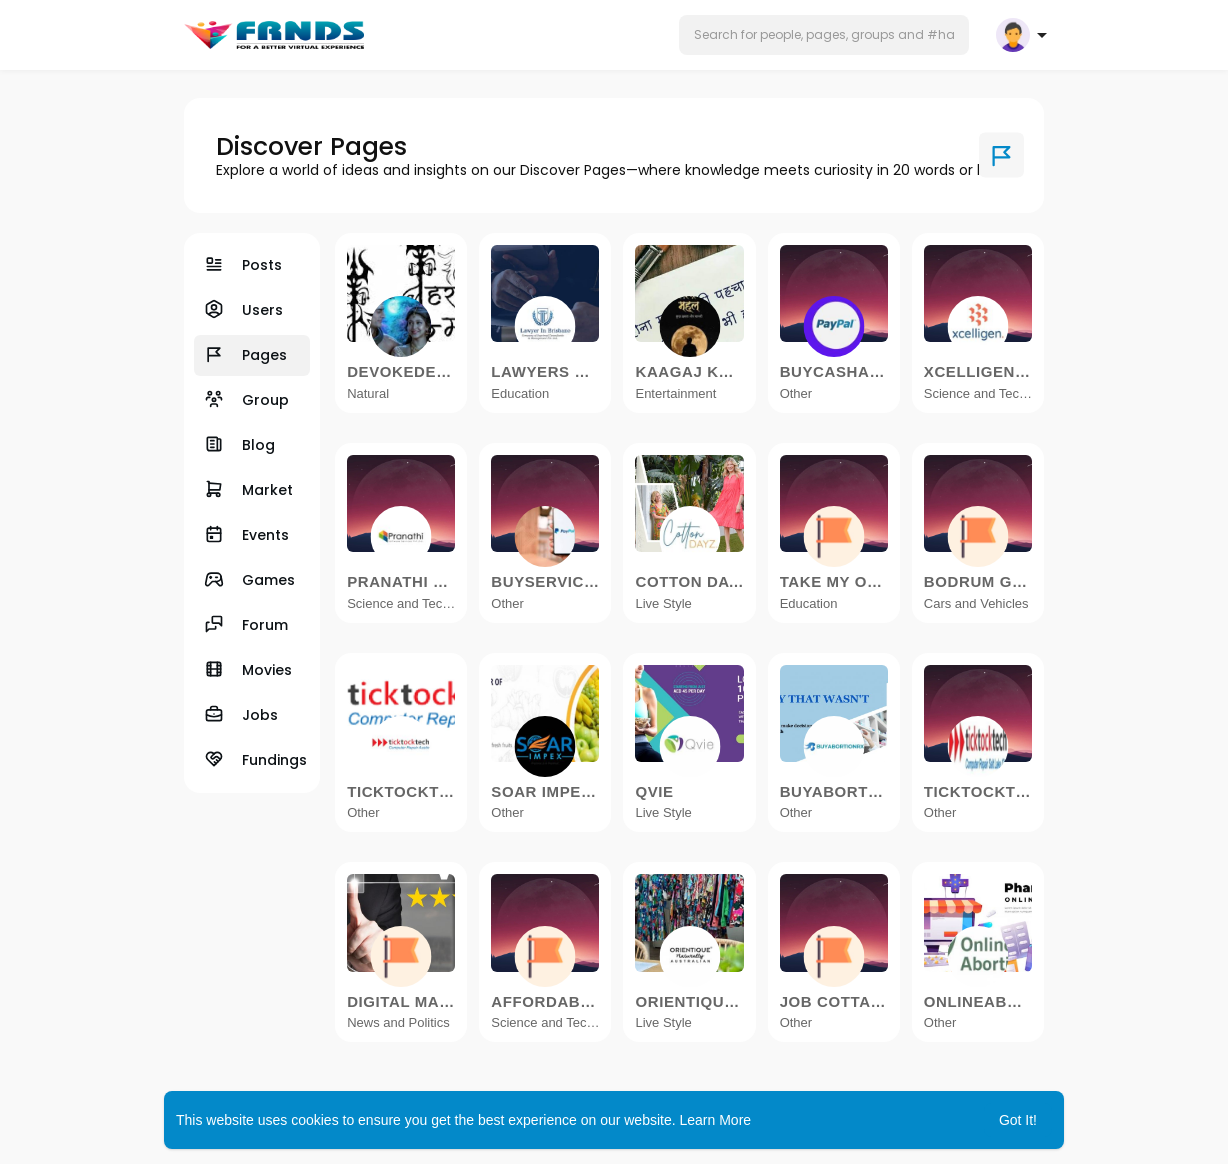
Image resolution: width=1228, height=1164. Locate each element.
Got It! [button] (1018, 1120)
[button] (824, 35)
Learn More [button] (716, 1120)
